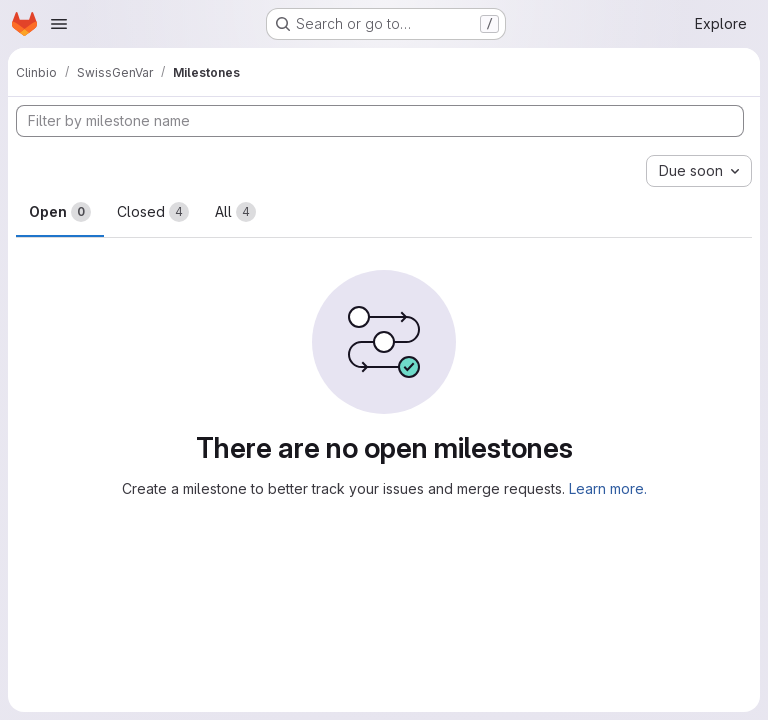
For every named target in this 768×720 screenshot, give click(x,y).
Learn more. (608, 488)
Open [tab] (60, 212)
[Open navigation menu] (59, 24)
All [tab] (235, 212)
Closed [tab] (153, 212)
